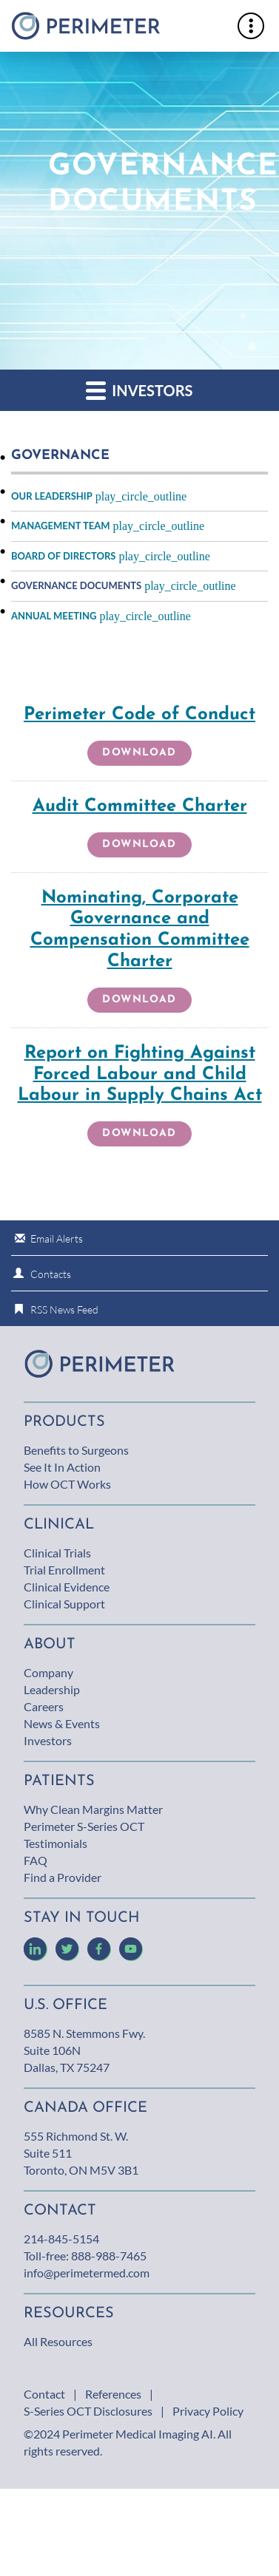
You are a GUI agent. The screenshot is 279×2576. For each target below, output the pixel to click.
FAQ (35, 1860)
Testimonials (55, 1843)
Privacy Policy (207, 2411)
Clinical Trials (57, 1553)
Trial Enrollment (64, 1570)
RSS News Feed (64, 1309)
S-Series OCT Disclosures (88, 2411)
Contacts (50, 1274)
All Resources (58, 2341)
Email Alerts (56, 1238)
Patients (59, 1781)
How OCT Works (67, 1484)
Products (64, 1422)
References (113, 2394)
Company (48, 1672)
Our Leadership (52, 496)
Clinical (59, 1525)
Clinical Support (64, 1604)
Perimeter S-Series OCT (84, 1826)
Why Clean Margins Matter (93, 1809)
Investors (139, 390)
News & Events (62, 1723)
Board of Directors (63, 556)
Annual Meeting (53, 616)
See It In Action (62, 1467)
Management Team (60, 525)
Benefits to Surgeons (76, 1450)
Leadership (52, 1689)
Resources (69, 2313)
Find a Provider (62, 1877)
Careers (44, 1706)
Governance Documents (76, 585)
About (49, 1644)
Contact (44, 2394)
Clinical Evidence (67, 1587)
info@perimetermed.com (86, 2273)
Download (144, 756)
